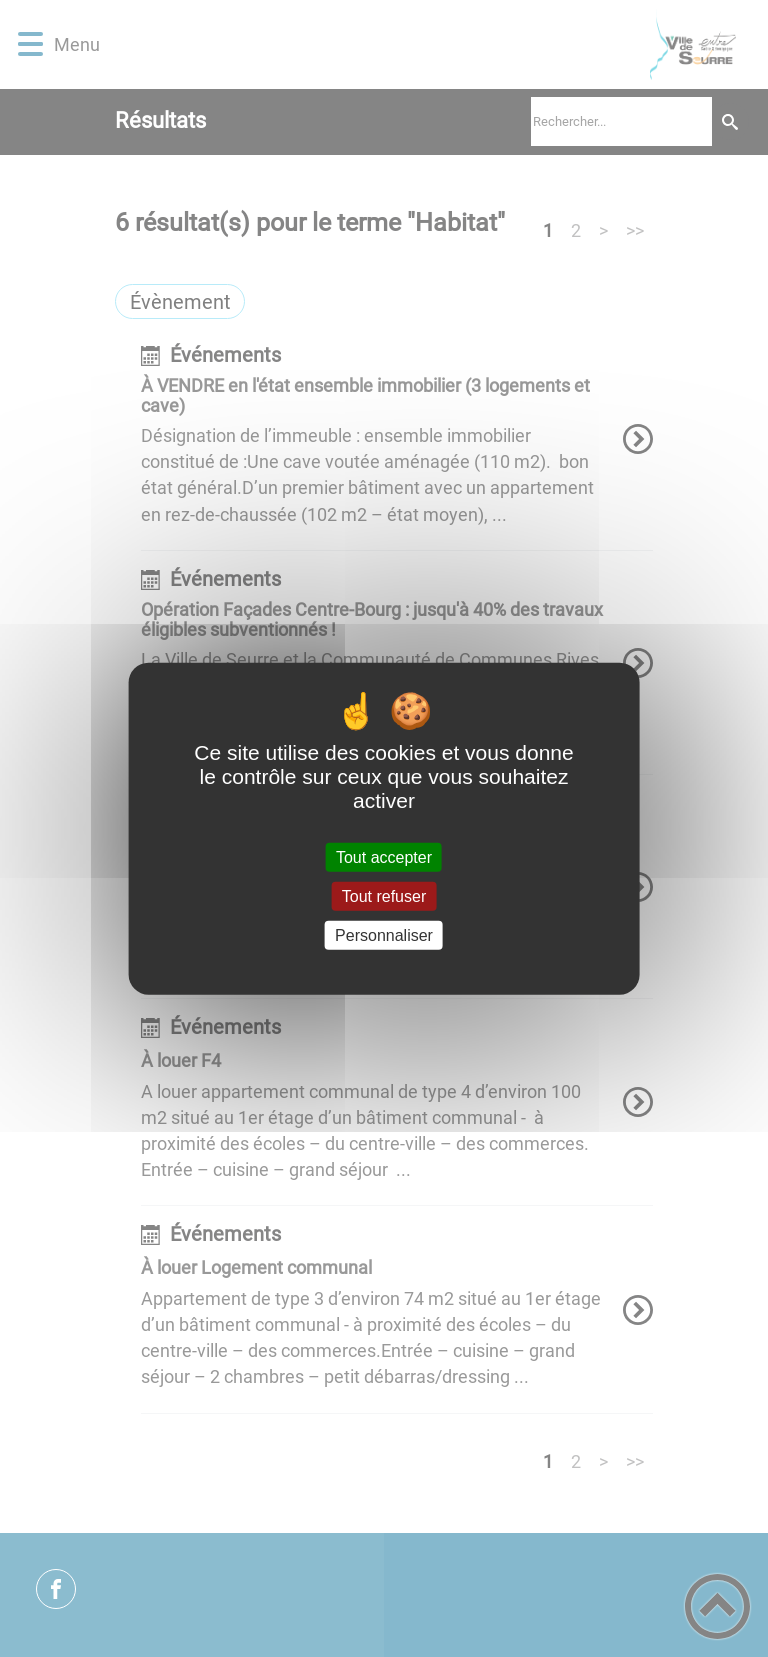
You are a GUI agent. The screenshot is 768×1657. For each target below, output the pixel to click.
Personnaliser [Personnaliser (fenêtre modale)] (384, 935)
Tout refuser (384, 895)
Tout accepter (384, 856)
